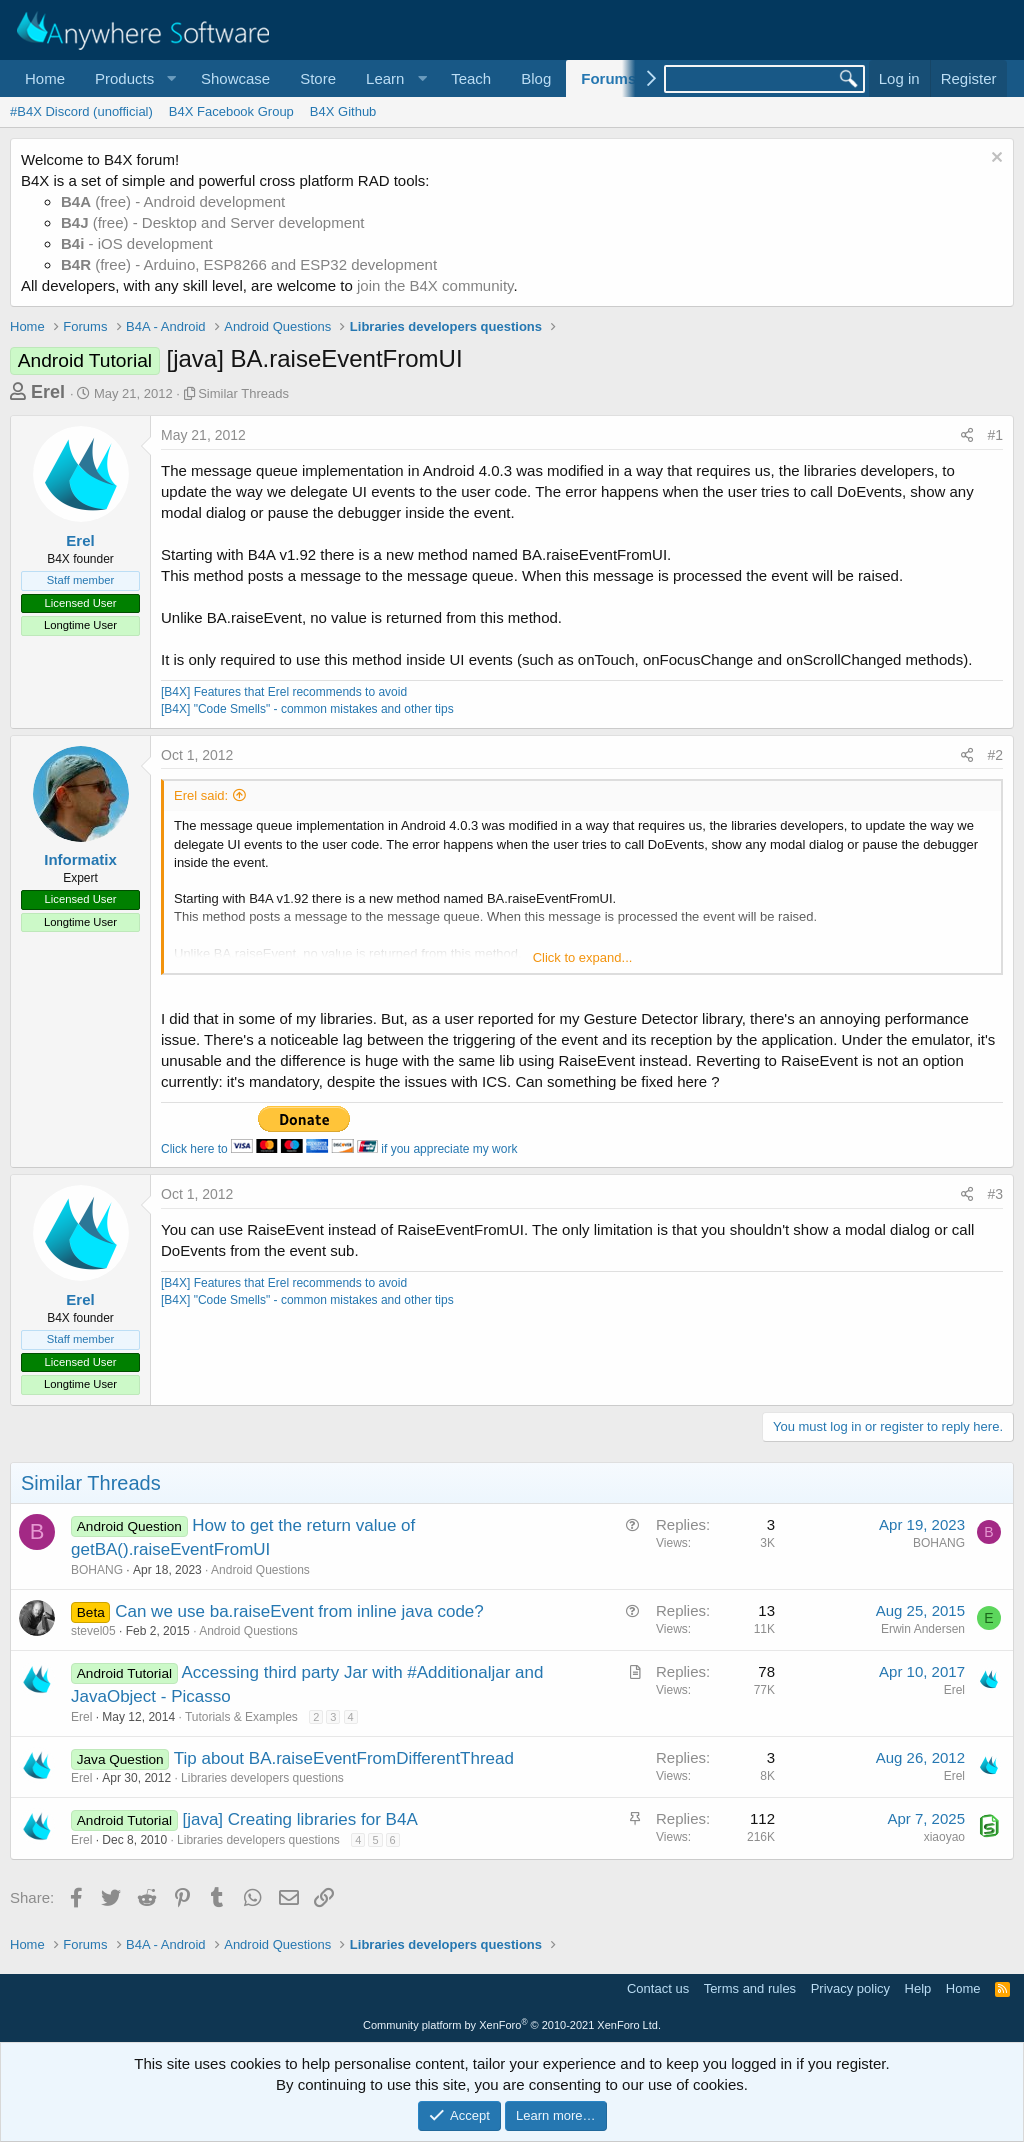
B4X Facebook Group (231, 111)
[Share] (967, 436)
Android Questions (260, 1570)
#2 (995, 755)
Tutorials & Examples (241, 1717)
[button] (133, 78)
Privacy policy (850, 1988)
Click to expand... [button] (583, 957)
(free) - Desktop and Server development (213, 222)
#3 (995, 1194)
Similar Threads (243, 393)
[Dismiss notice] (994, 159)
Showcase (235, 78)
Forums (608, 78)
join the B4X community (435, 285)
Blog (536, 78)
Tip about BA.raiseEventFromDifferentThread (344, 1758)
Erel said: (201, 795)
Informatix (80, 859)
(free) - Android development (173, 201)
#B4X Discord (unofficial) (81, 111)
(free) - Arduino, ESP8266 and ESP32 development (249, 264)
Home (45, 78)
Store (318, 78)
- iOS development (137, 243)
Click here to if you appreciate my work (339, 1149)
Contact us (658, 1988)
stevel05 (93, 1631)
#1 (995, 435)
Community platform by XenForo (512, 2025)
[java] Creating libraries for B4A (299, 1819)
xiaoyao (944, 1837)
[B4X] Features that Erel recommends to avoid (284, 692)
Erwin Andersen (923, 1629)
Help (918, 1988)
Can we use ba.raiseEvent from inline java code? (299, 1611)
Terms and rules (750, 1988)
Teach (471, 78)
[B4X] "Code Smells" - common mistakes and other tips (307, 709)
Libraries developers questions (262, 1778)
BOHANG (97, 1570)
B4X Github (343, 111)
